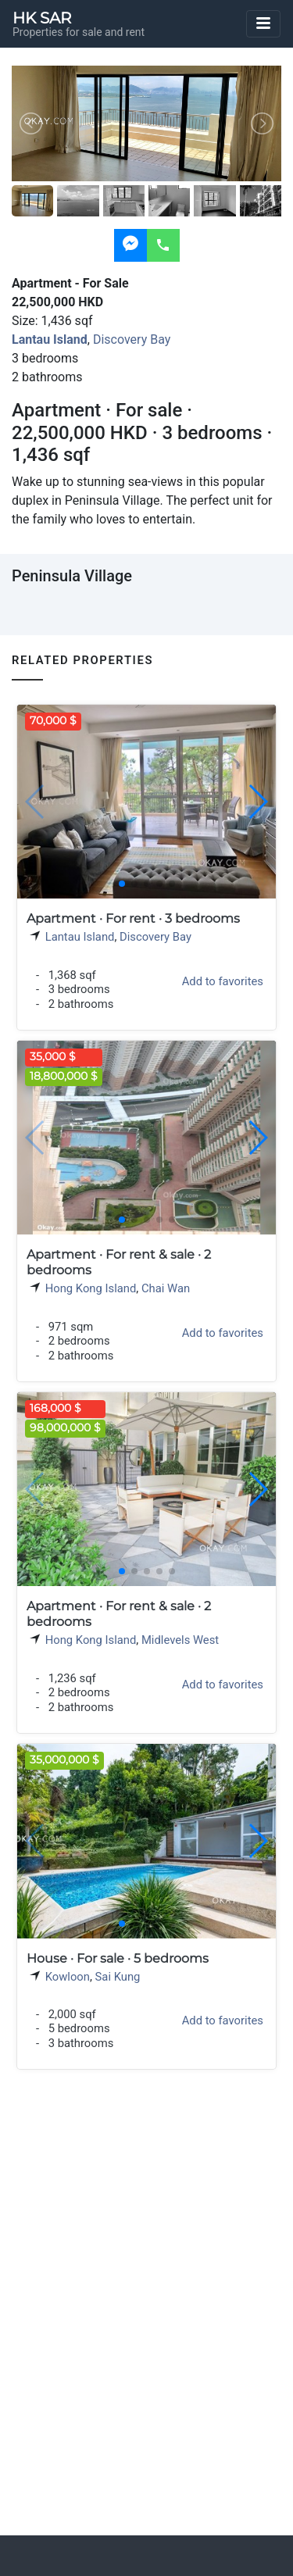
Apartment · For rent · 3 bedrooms (133, 918)
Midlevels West (180, 1640)
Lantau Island (80, 937)
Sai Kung (118, 1977)
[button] (257, 801)
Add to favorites (222, 981)
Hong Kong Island (91, 1288)
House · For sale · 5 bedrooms (118, 1958)
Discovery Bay (131, 339)
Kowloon (67, 1977)
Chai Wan (165, 1288)
